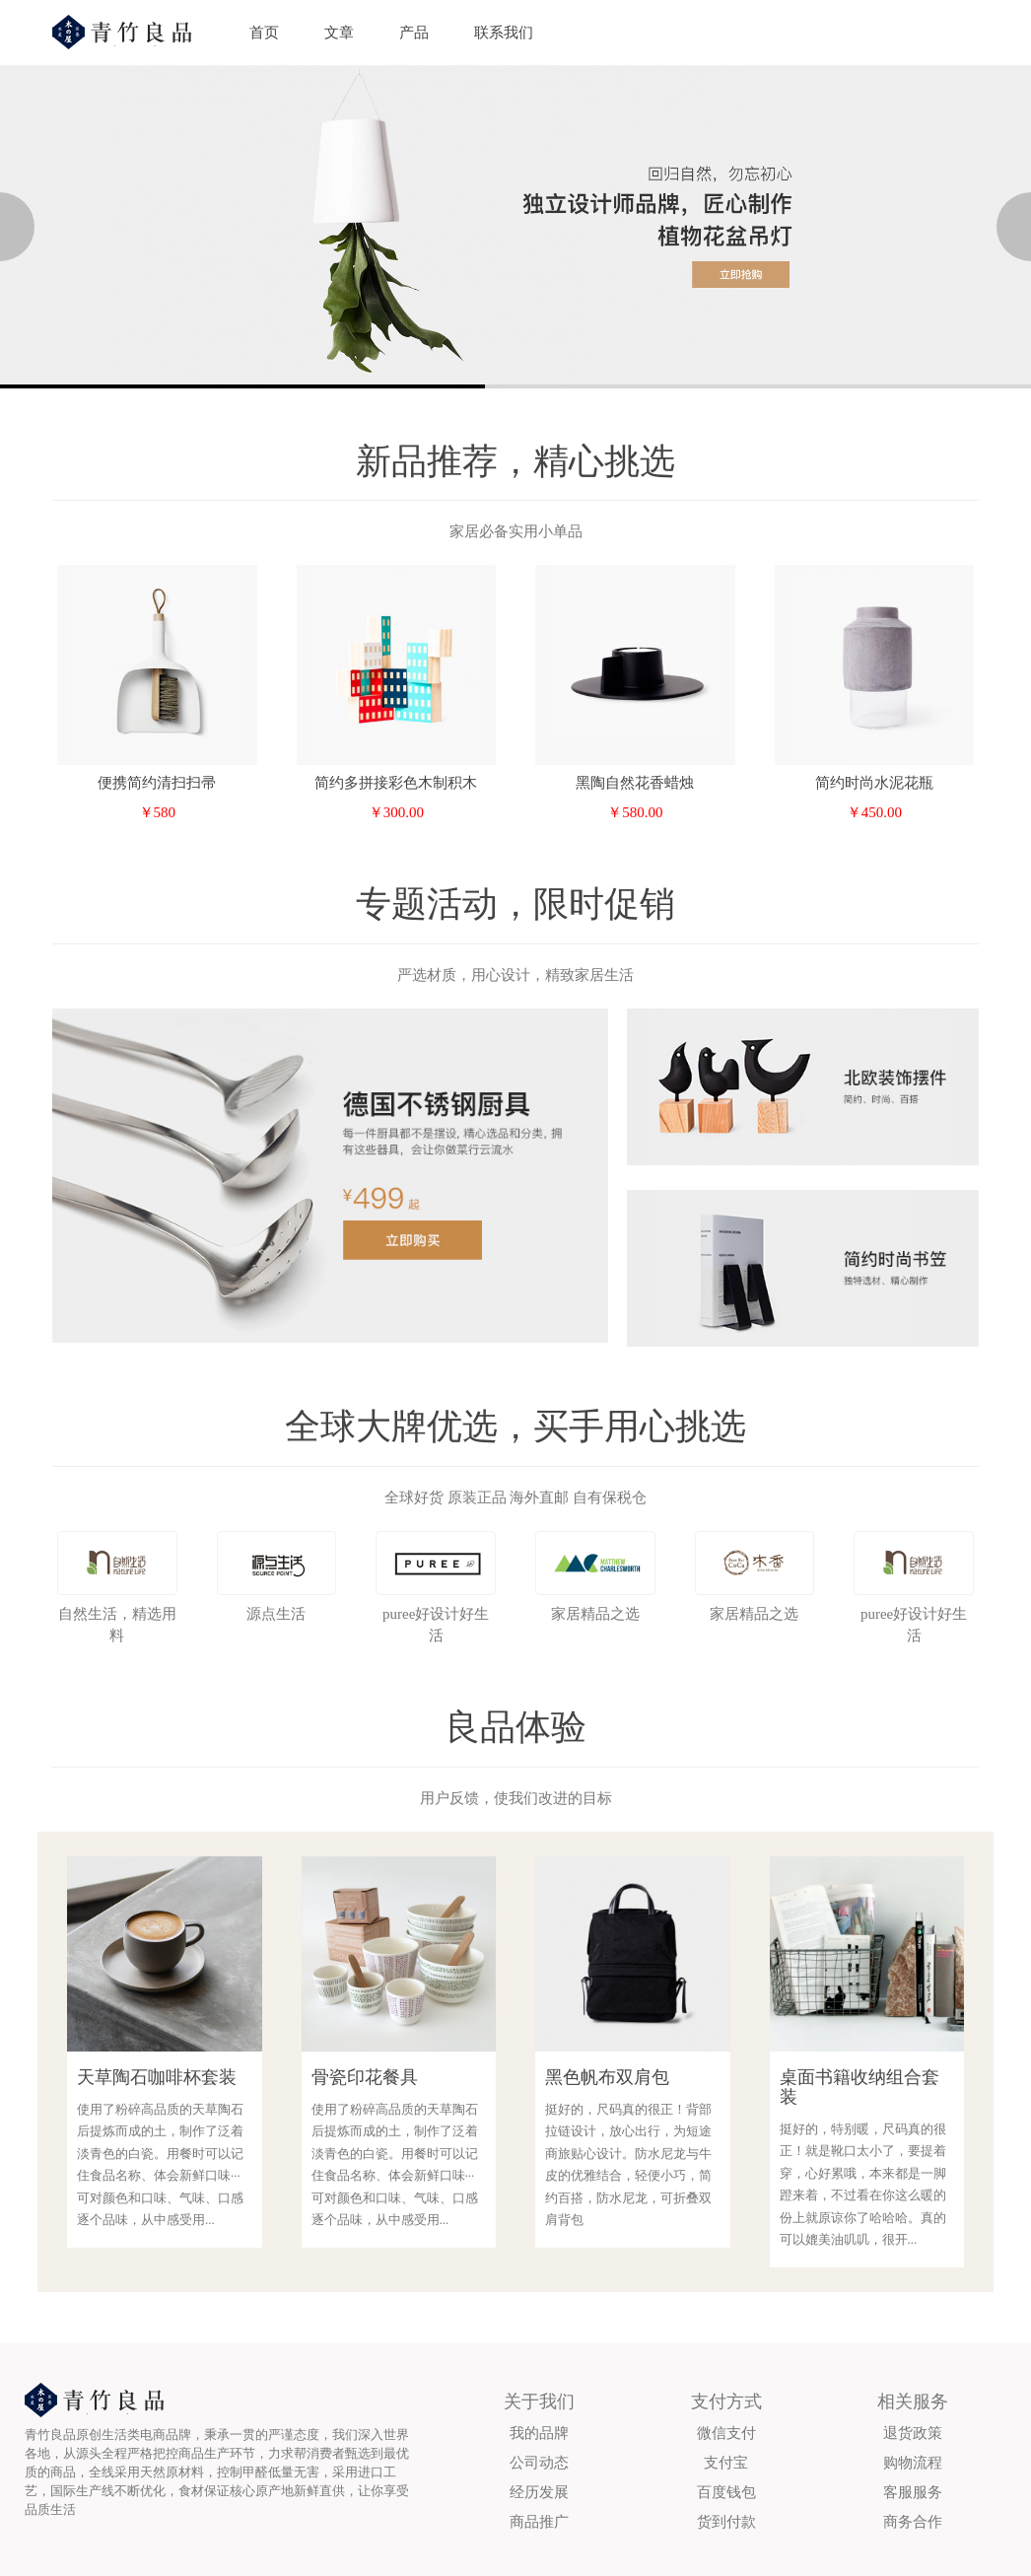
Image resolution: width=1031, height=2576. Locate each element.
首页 (264, 32)
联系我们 (503, 32)
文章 (339, 32)
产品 (414, 32)
